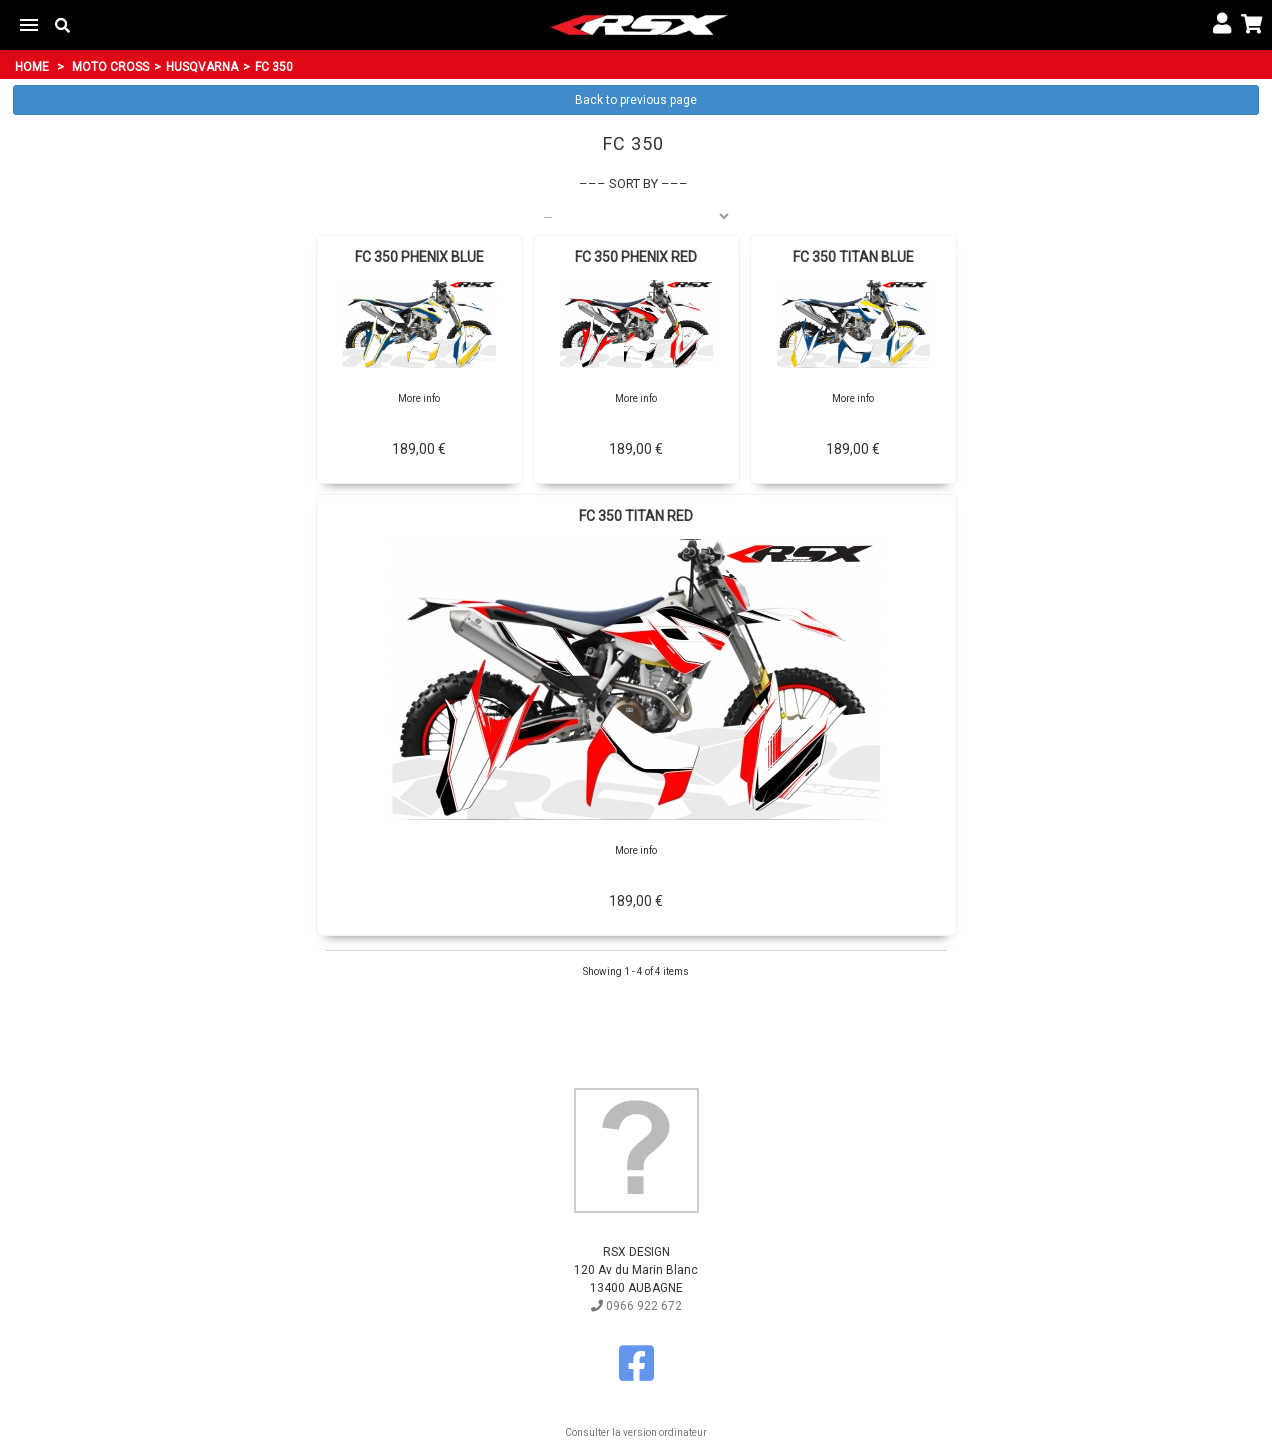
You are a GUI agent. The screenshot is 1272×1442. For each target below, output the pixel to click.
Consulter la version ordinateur (636, 1432)
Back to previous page (636, 100)
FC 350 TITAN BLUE (853, 257)
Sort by (633, 183)
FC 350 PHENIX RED (636, 257)
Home (32, 67)
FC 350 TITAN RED (636, 516)
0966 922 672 (636, 1306)
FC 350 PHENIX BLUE (419, 257)
